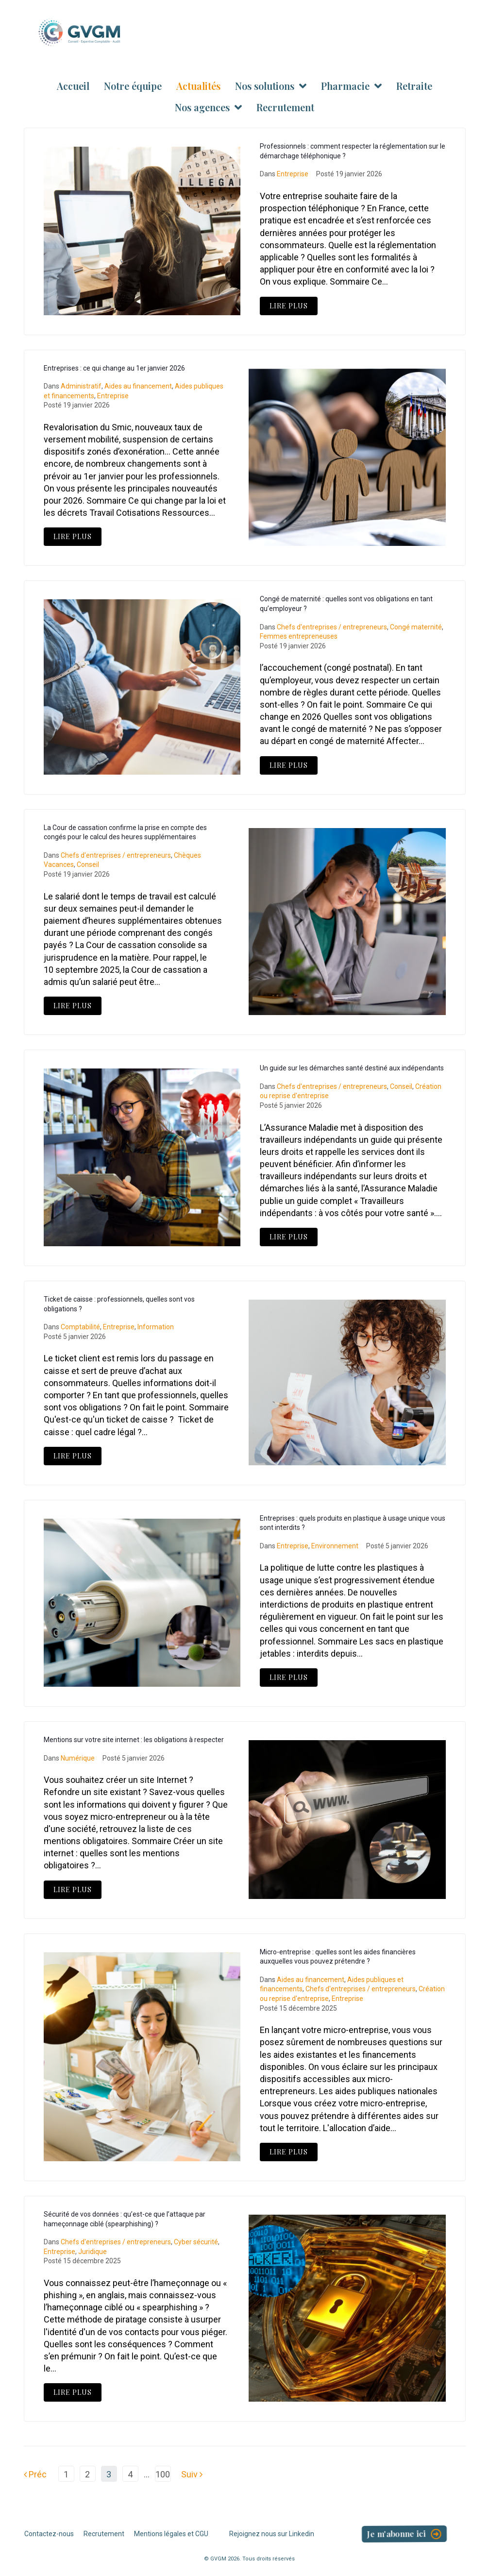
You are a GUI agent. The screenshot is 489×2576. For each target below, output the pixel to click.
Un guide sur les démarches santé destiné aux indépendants (352, 1068)
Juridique (92, 2251)
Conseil (88, 864)
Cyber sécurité (196, 2242)
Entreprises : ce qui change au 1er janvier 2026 (114, 368)
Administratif (81, 386)
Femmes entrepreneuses (298, 636)
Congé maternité (416, 627)
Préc (35, 2474)
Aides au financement (138, 386)
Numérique (78, 1758)
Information (155, 1327)
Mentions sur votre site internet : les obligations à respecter (134, 1740)
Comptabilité (80, 1327)
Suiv (191, 2474)
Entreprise (292, 174)
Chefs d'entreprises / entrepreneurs (332, 627)
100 (162, 2474)
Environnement (334, 1546)
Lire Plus (289, 305)
